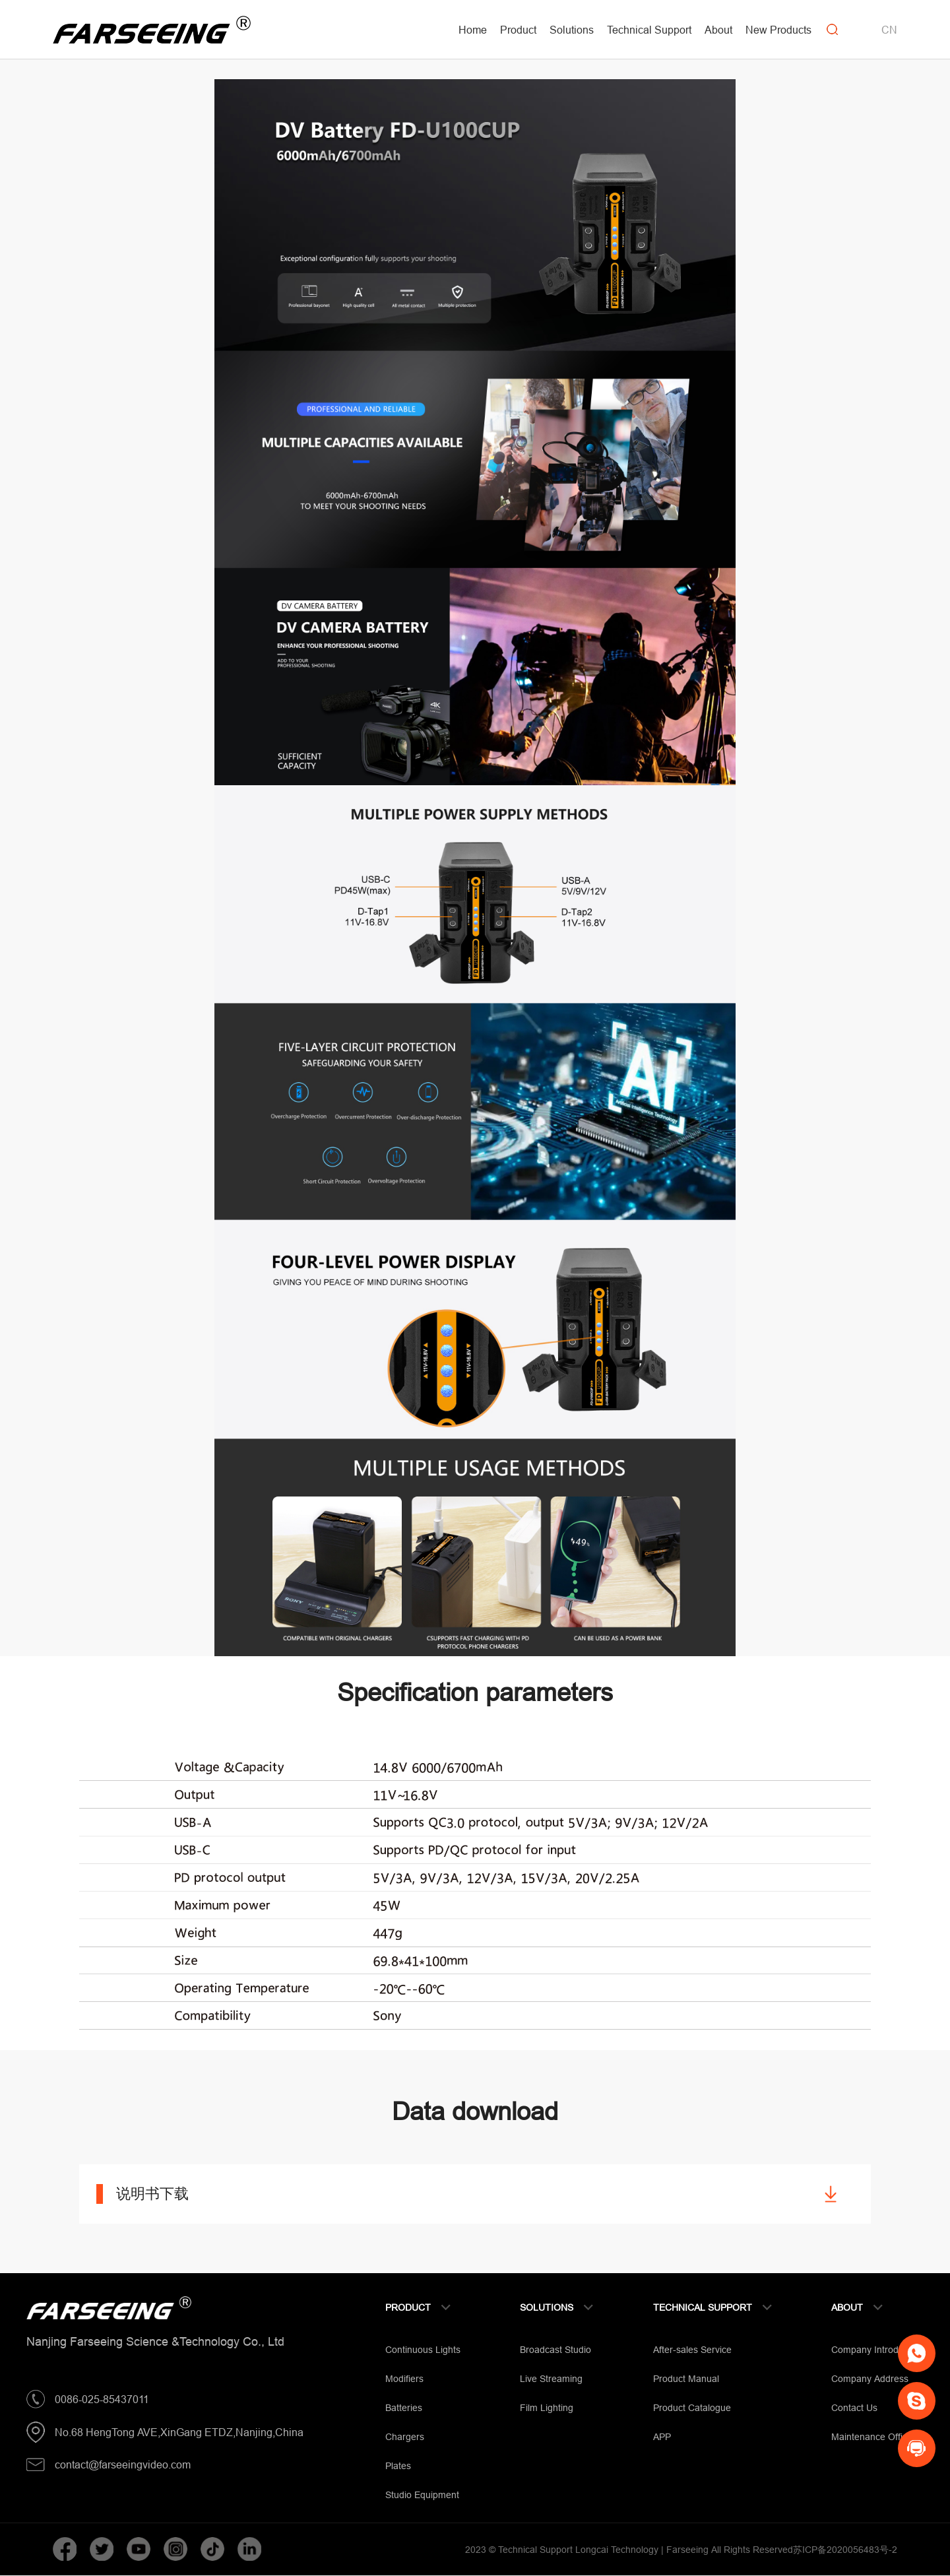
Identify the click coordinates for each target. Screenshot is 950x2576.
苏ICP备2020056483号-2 (845, 2549)
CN (889, 30)
